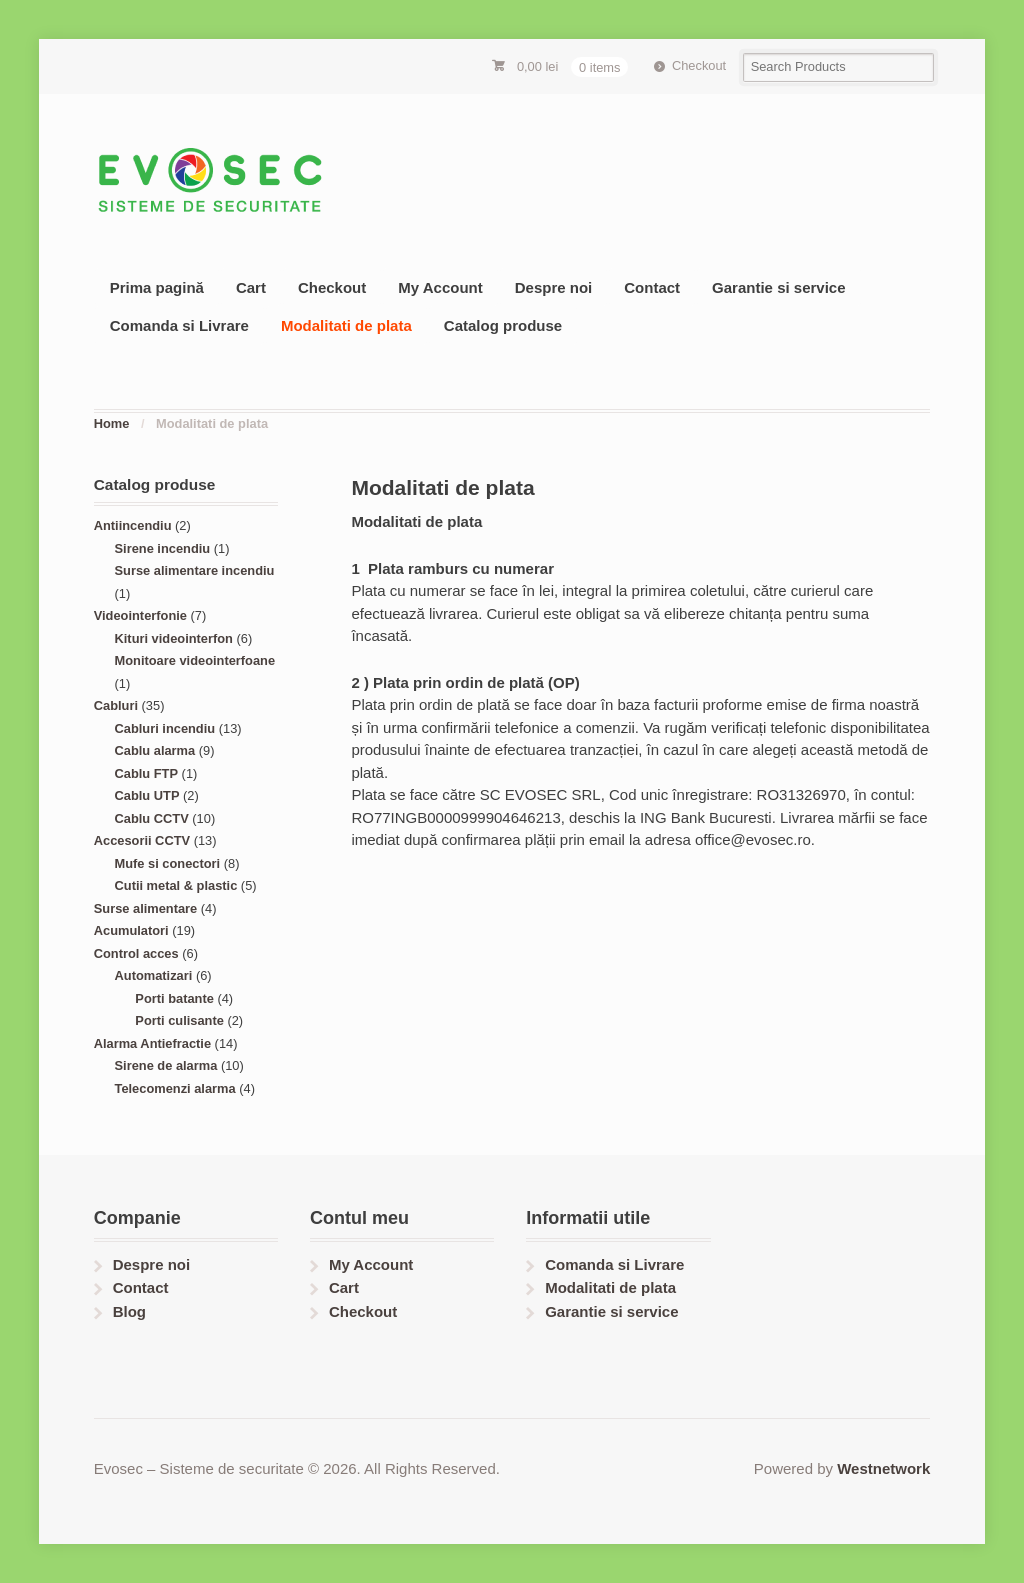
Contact (652, 287)
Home (112, 423)
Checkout (699, 65)
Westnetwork (883, 1468)
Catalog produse (503, 325)
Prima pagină (157, 287)
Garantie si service (778, 287)
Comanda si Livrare (179, 325)
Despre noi (554, 287)
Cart (251, 287)
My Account (440, 287)
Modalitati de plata (346, 325)
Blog (129, 1311)
